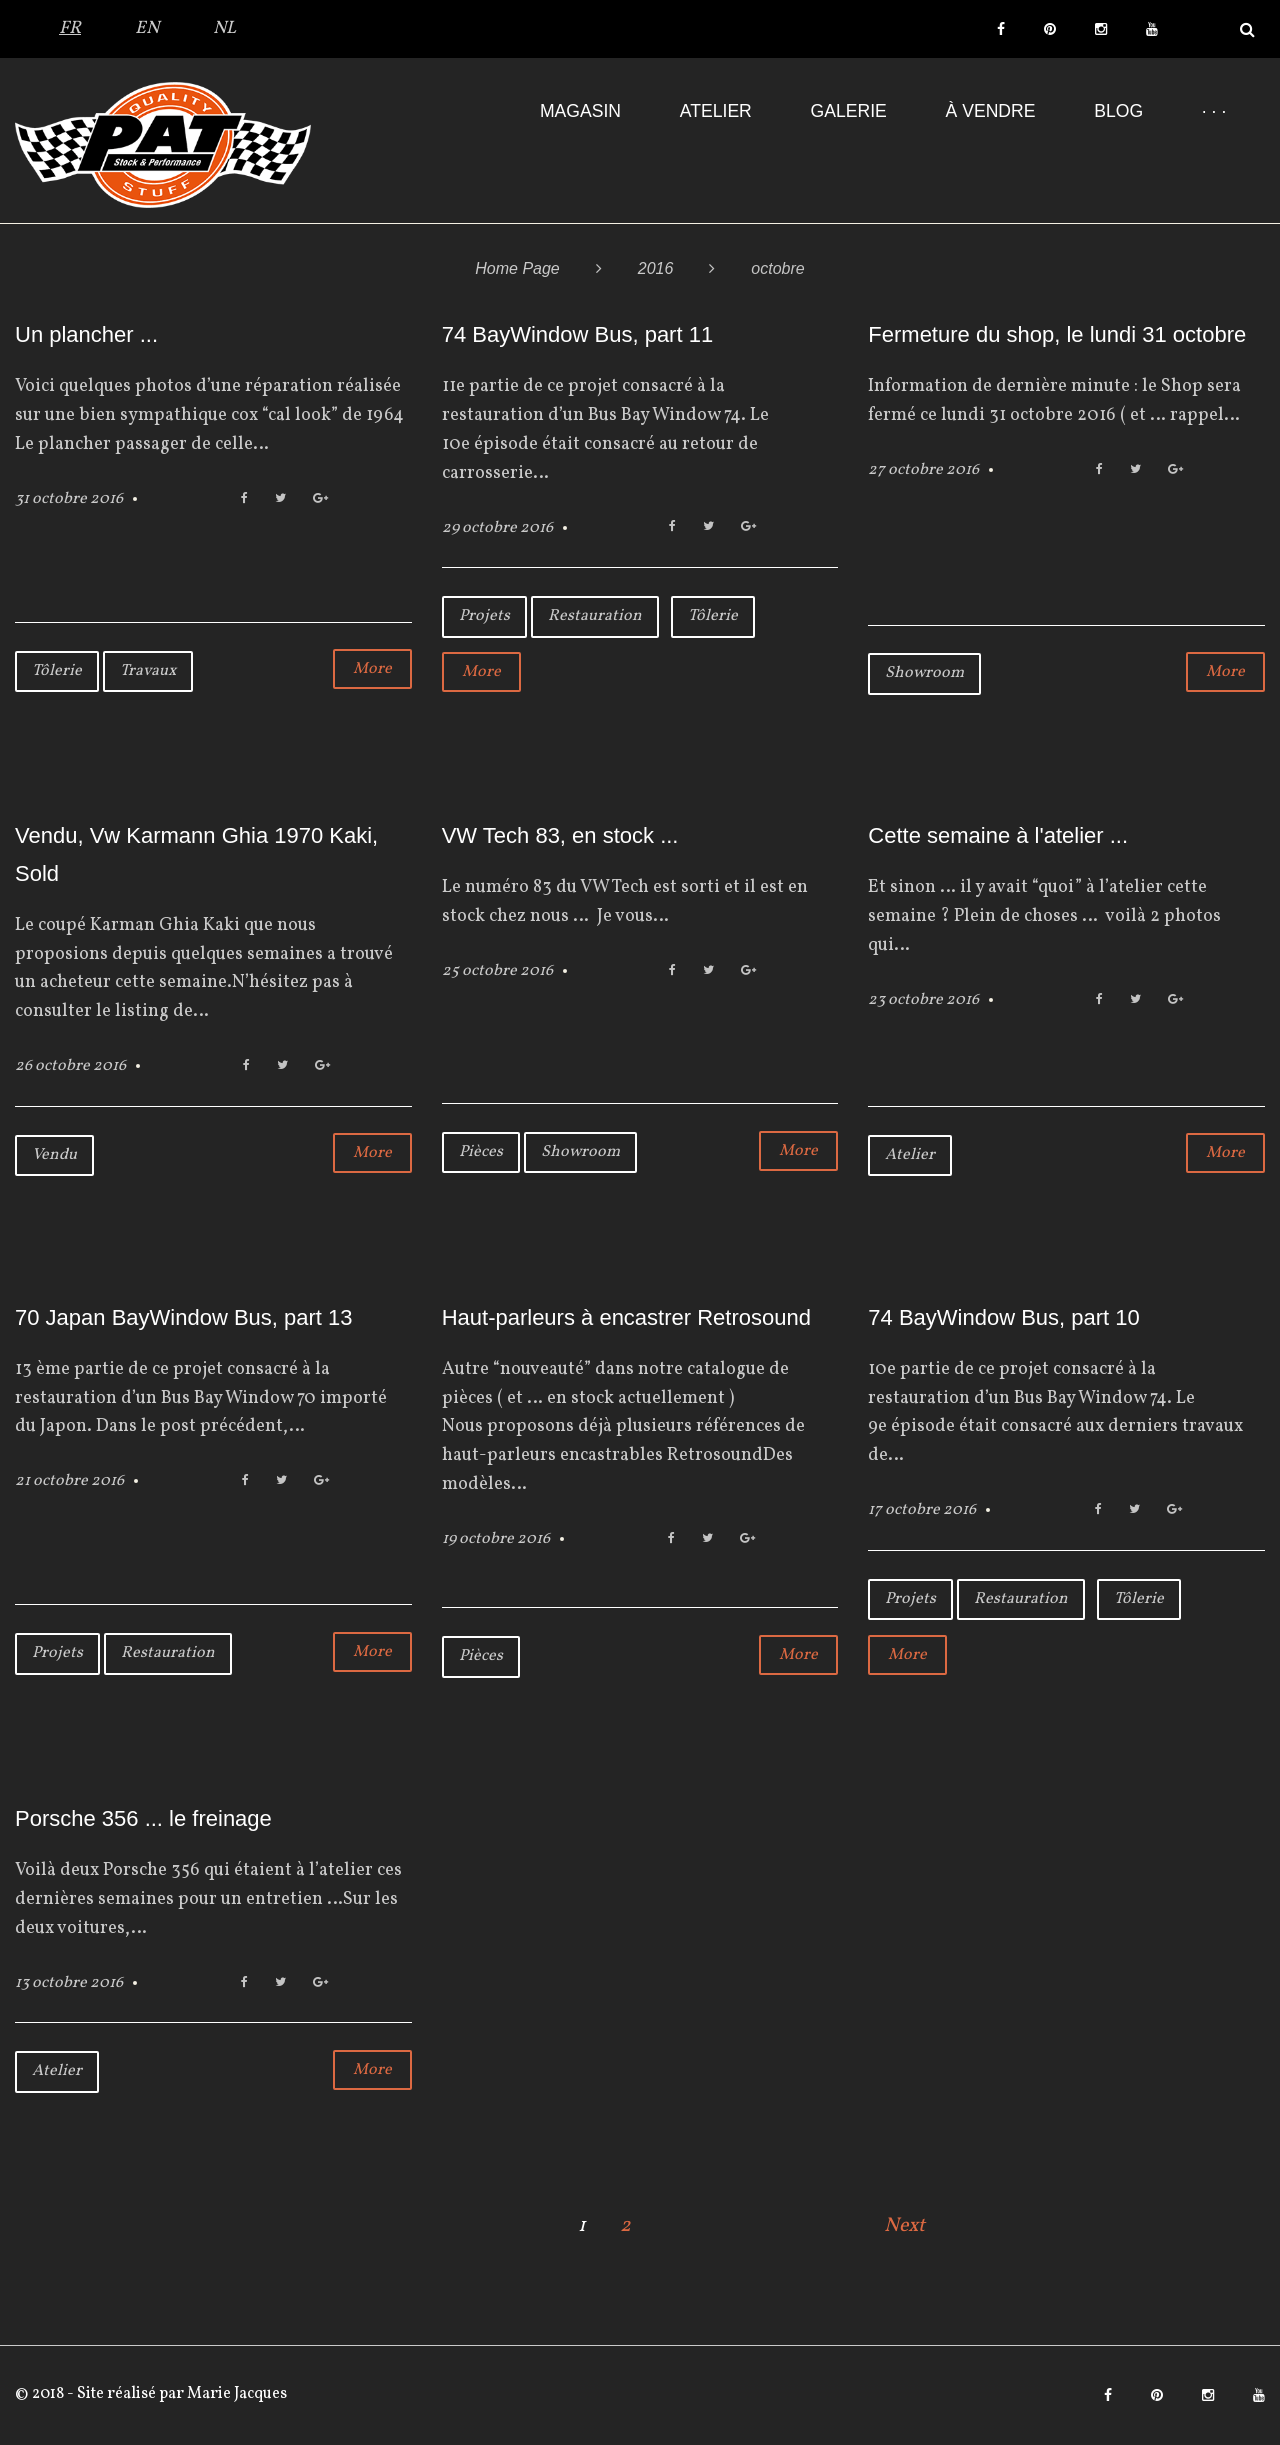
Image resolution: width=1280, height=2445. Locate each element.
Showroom (924, 673)
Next (904, 2226)
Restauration (595, 616)
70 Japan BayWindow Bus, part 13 (184, 1317)
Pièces (481, 1152)
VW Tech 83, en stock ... (560, 835)
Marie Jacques (235, 2394)
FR (70, 28)
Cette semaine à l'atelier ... (998, 835)
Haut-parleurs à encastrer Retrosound (626, 1317)
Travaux (148, 671)
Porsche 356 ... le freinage (143, 1818)
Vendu (54, 1155)
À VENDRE (991, 111)
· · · (1214, 111)
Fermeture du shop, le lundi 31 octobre (1057, 334)
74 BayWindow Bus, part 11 (577, 334)
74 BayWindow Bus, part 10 (1003, 1317)
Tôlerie (57, 671)
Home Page (517, 268)
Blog (1118, 111)
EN (147, 28)
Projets (484, 616)
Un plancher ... (86, 334)
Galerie (849, 111)
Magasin (580, 111)
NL (224, 28)
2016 (656, 268)
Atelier (716, 111)
